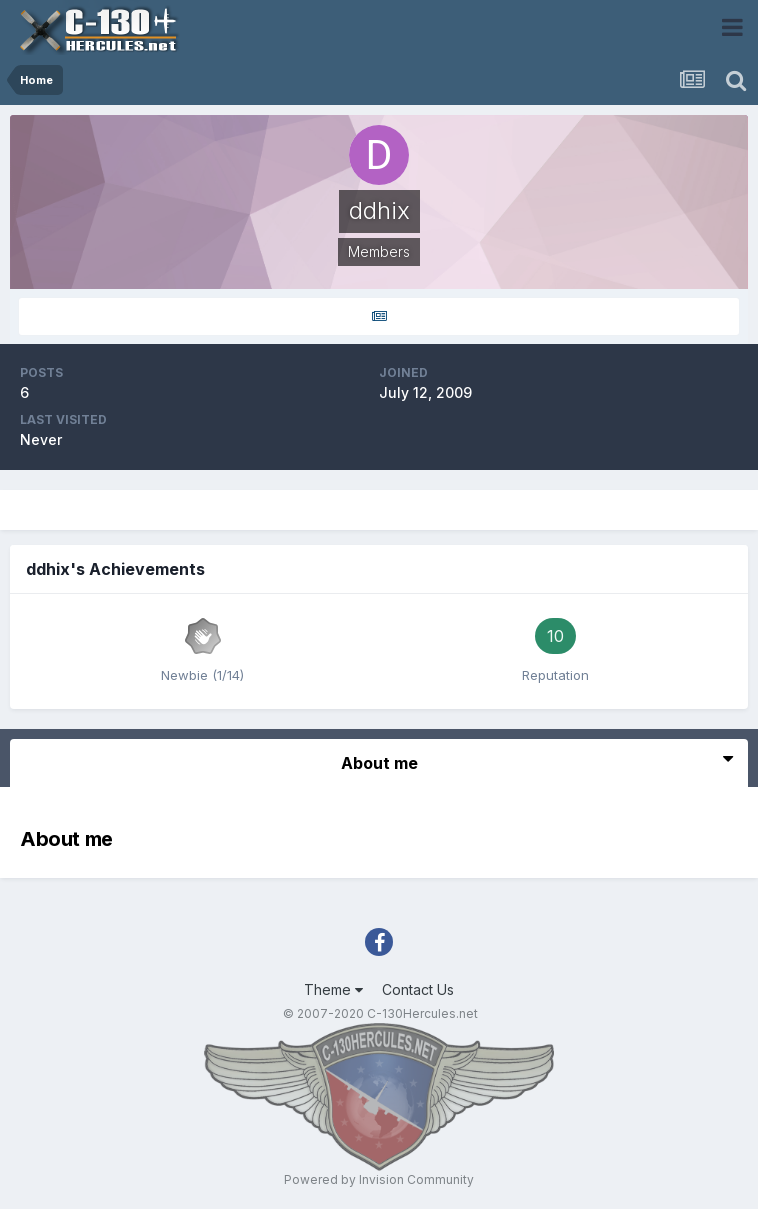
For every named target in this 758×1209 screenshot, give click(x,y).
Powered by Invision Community (379, 1179)
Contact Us (418, 989)
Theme (333, 989)
